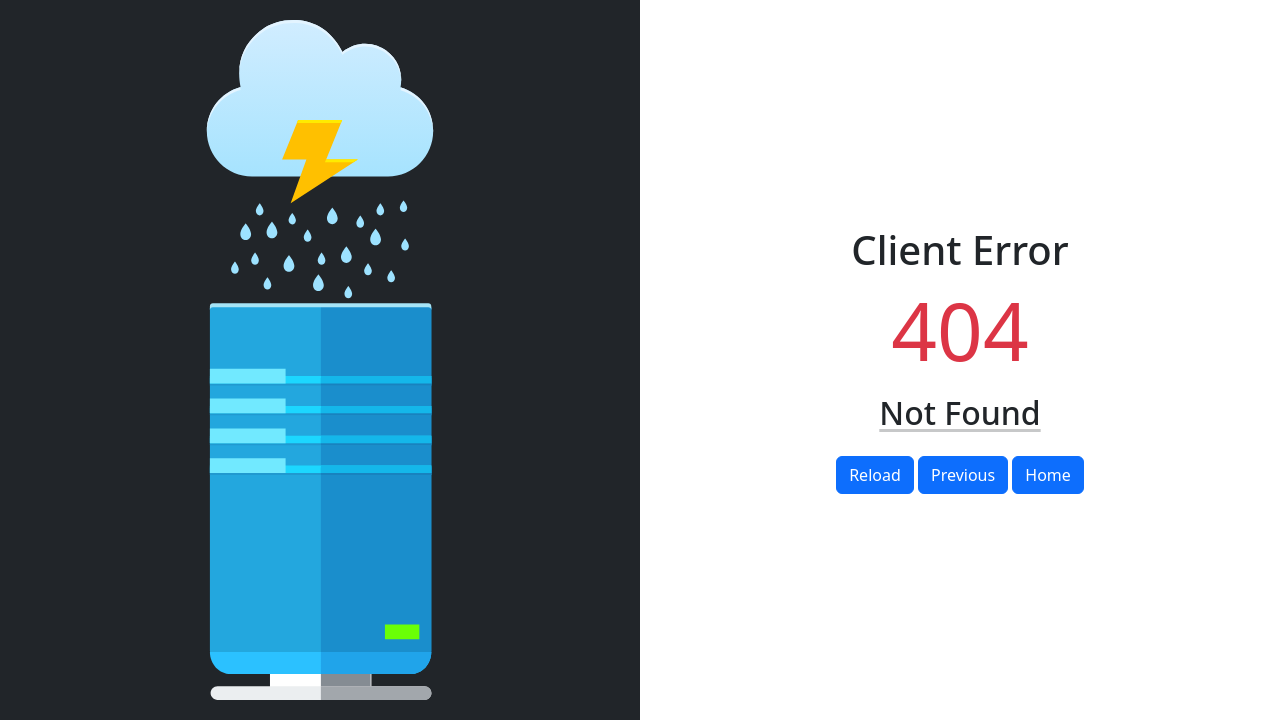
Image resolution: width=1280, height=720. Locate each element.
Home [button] (1048, 475)
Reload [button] (875, 475)
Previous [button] (963, 475)
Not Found (959, 412)
